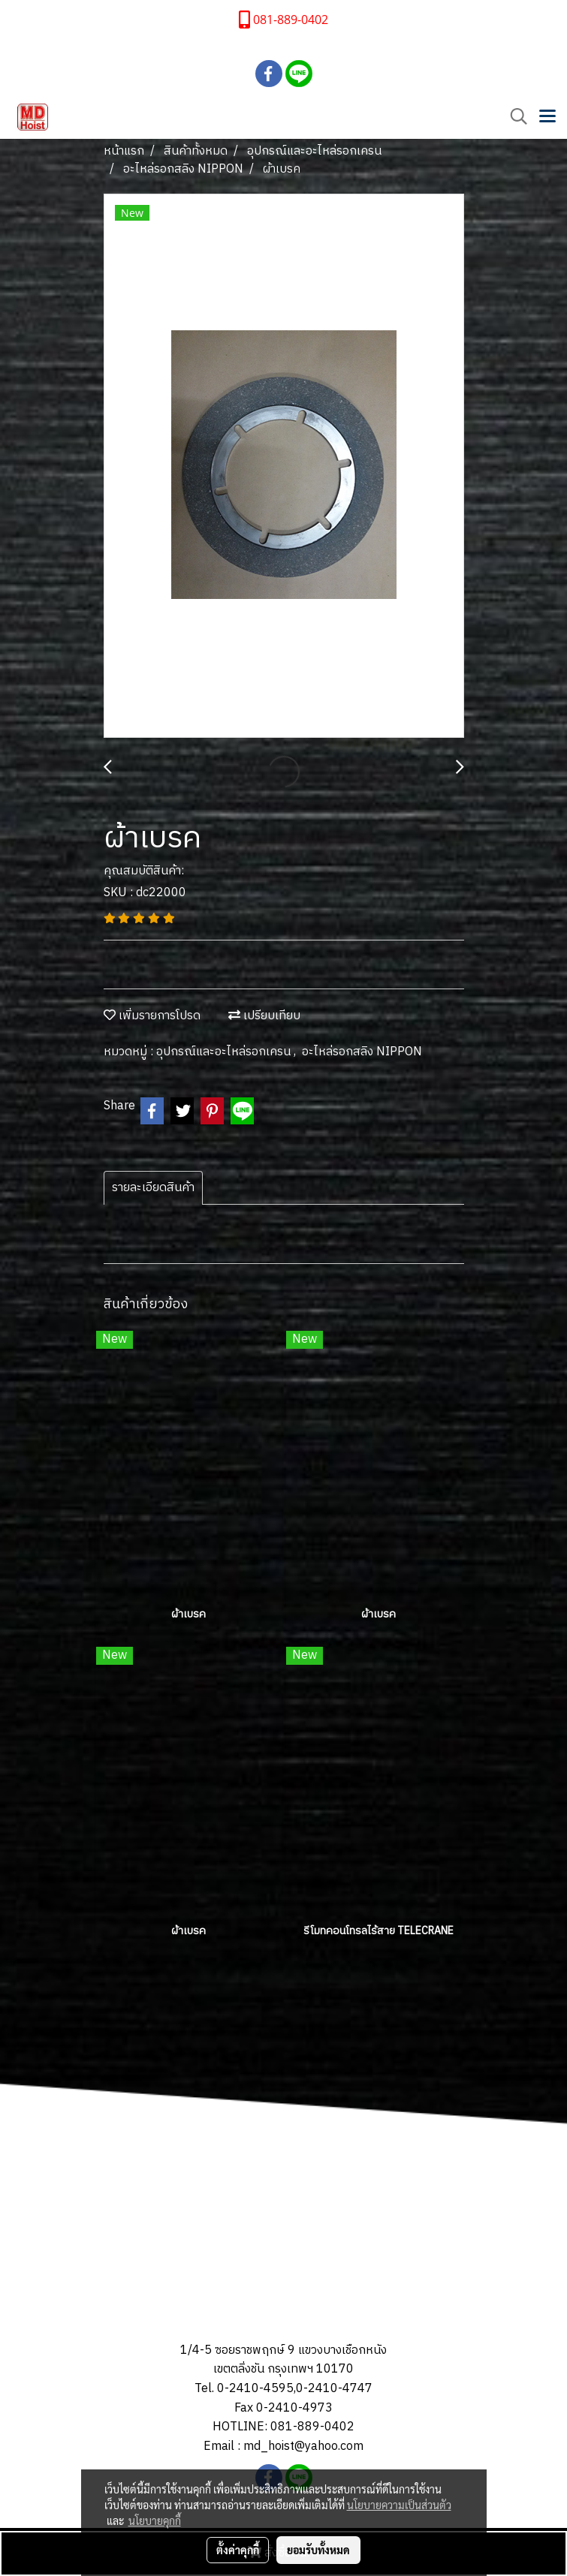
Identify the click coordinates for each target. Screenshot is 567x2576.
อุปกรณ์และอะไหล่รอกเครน (225, 1052)
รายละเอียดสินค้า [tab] (153, 1188)
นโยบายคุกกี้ (154, 2520)
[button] (514, 116)
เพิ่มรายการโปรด (152, 1016)
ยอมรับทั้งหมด (318, 2549)
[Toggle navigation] (547, 117)
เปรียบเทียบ (264, 1016)
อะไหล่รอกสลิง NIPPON (362, 1052)
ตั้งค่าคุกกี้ (237, 2549)
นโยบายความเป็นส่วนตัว (399, 2504)
